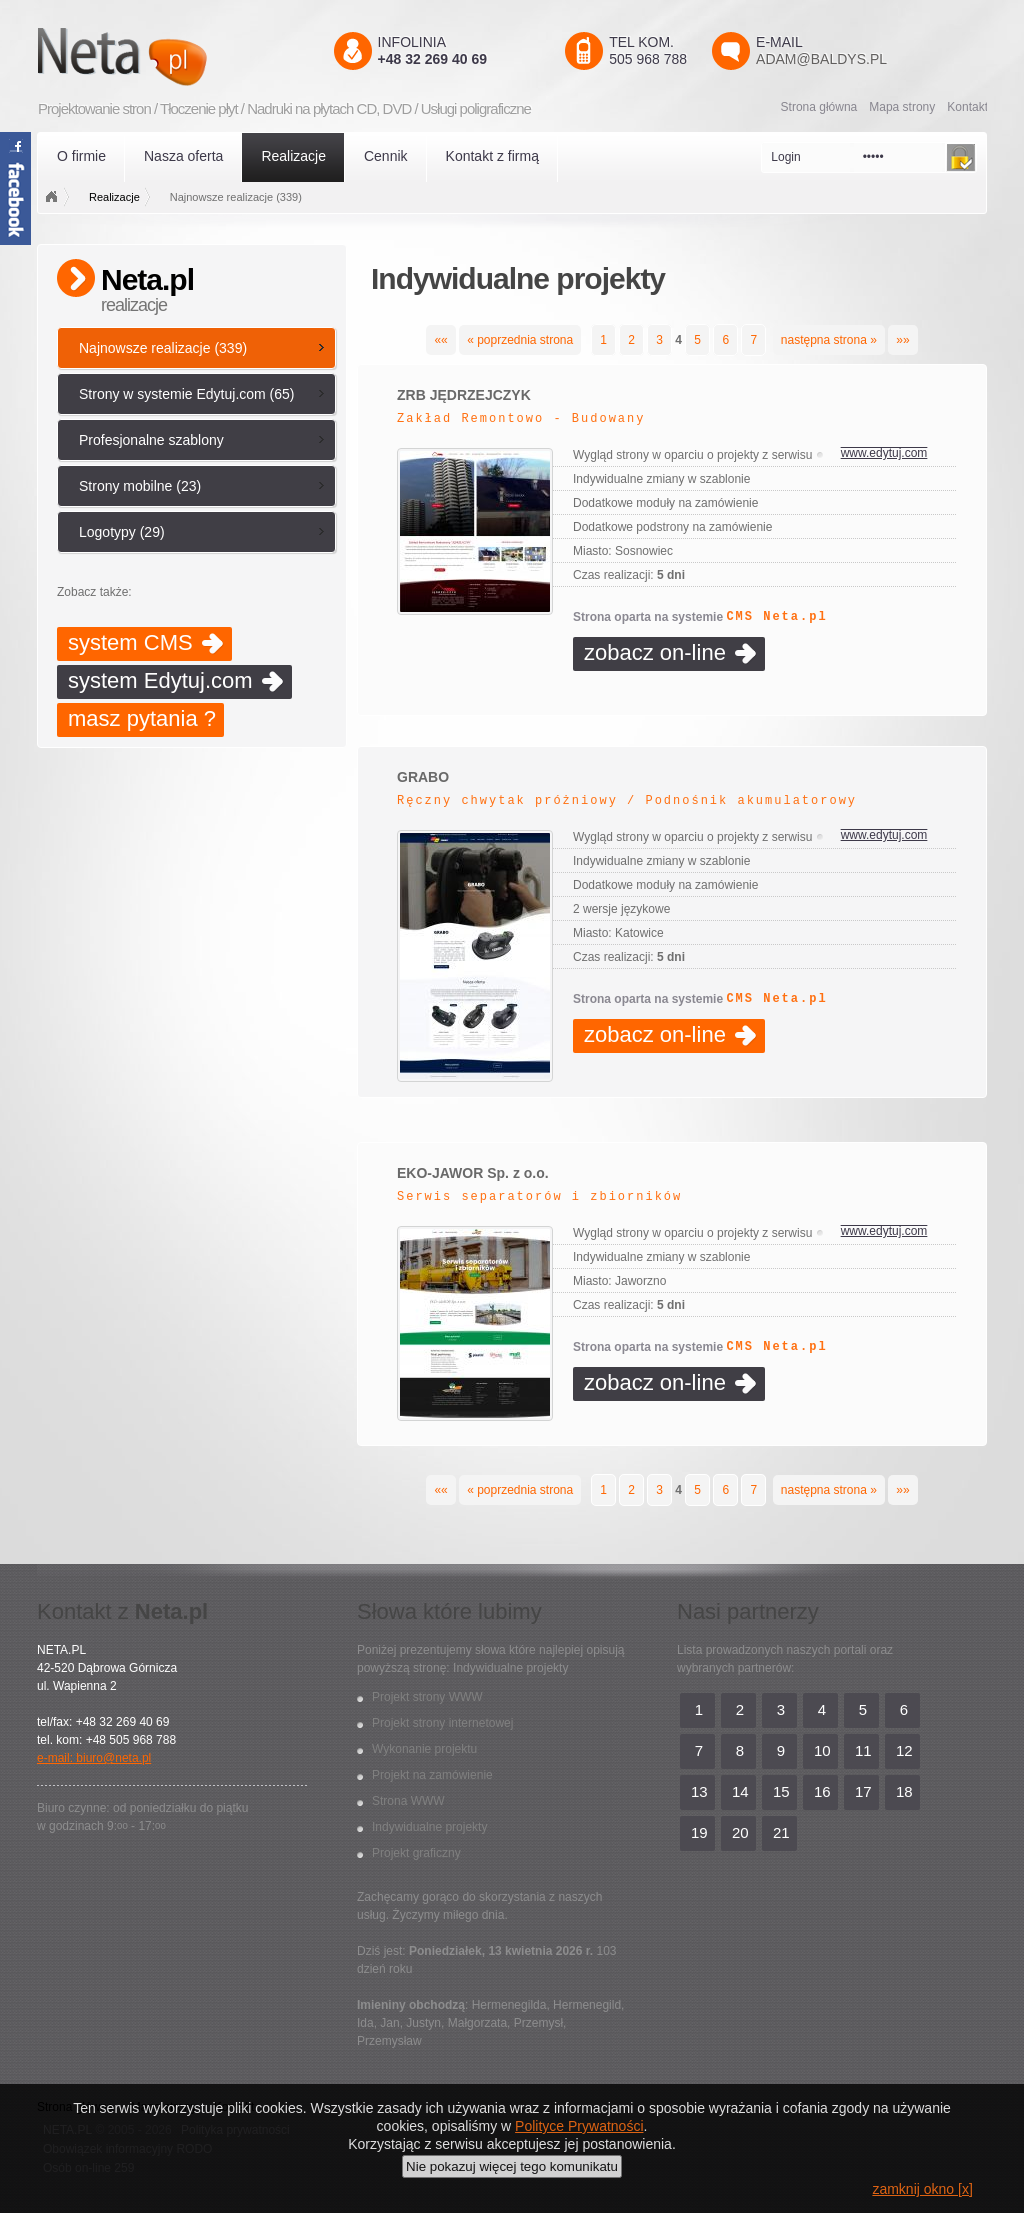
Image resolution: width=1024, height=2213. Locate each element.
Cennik (386, 156)
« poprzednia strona (520, 340)
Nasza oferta (183, 156)
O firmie (81, 156)
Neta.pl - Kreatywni (151, 56)
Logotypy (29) (122, 532)
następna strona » (829, 340)
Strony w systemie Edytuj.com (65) (187, 394)
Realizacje (293, 156)
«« (440, 340)
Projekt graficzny (416, 1853)
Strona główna (819, 107)
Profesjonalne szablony (151, 440)
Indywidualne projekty (429, 1827)
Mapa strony (902, 107)
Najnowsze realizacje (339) (163, 348)
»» (902, 340)
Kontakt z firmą (492, 156)
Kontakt (967, 107)
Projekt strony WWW (427, 1697)
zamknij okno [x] (922, 2189)
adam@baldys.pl (821, 59)
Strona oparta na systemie (700, 617)
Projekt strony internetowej (442, 1723)
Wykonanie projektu (424, 1749)
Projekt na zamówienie (432, 1775)
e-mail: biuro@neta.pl (94, 1758)
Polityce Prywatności (579, 2126)
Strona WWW (408, 1801)
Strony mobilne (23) (140, 486)
